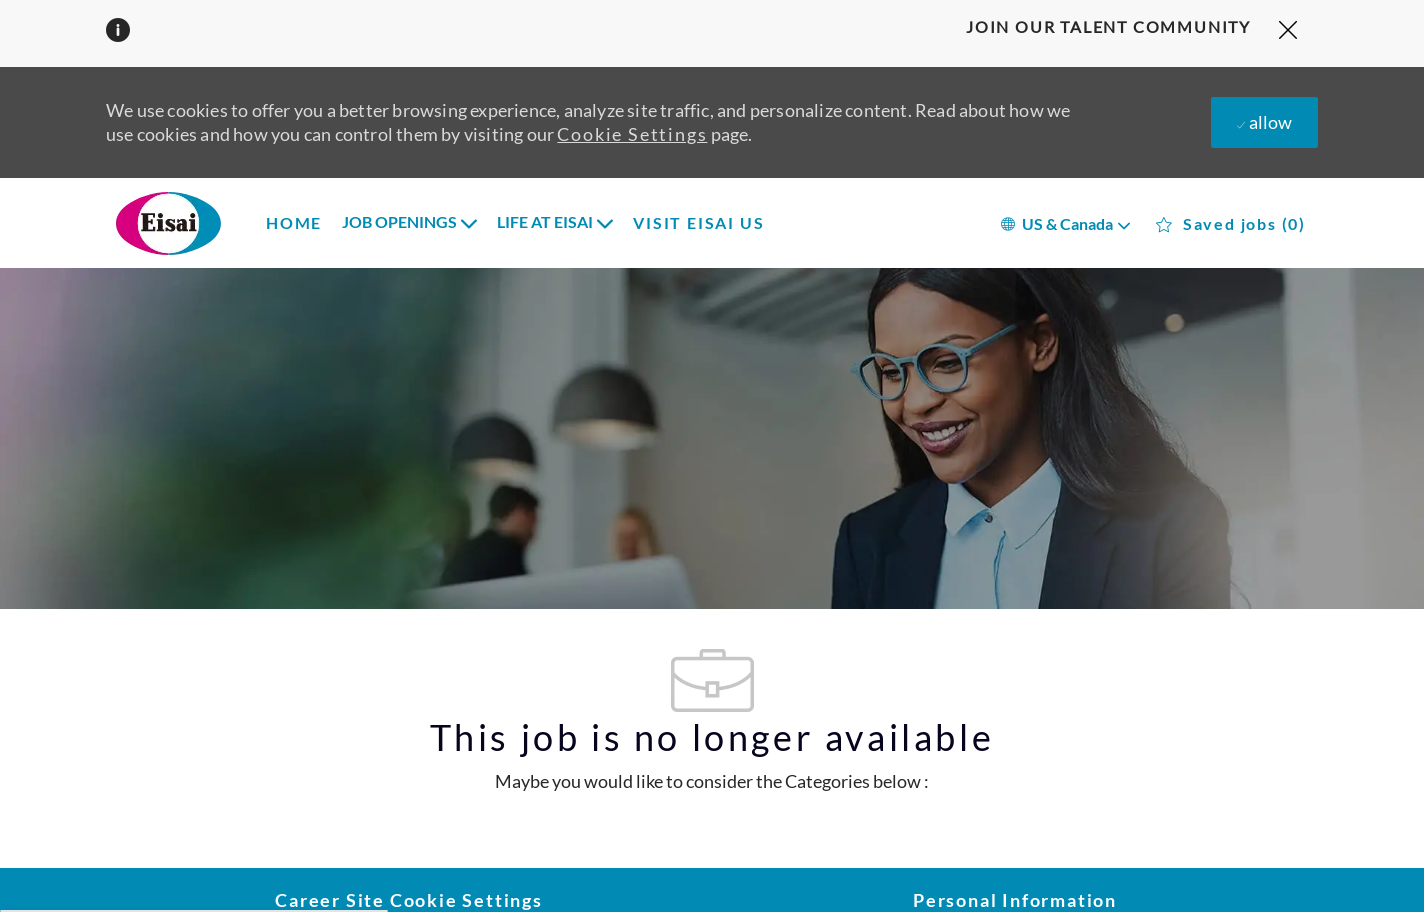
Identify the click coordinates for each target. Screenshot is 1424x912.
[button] (1064, 223)
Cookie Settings (632, 134)
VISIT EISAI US (698, 222)
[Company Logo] (196, 223)
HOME (294, 222)
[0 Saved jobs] (1231, 224)
